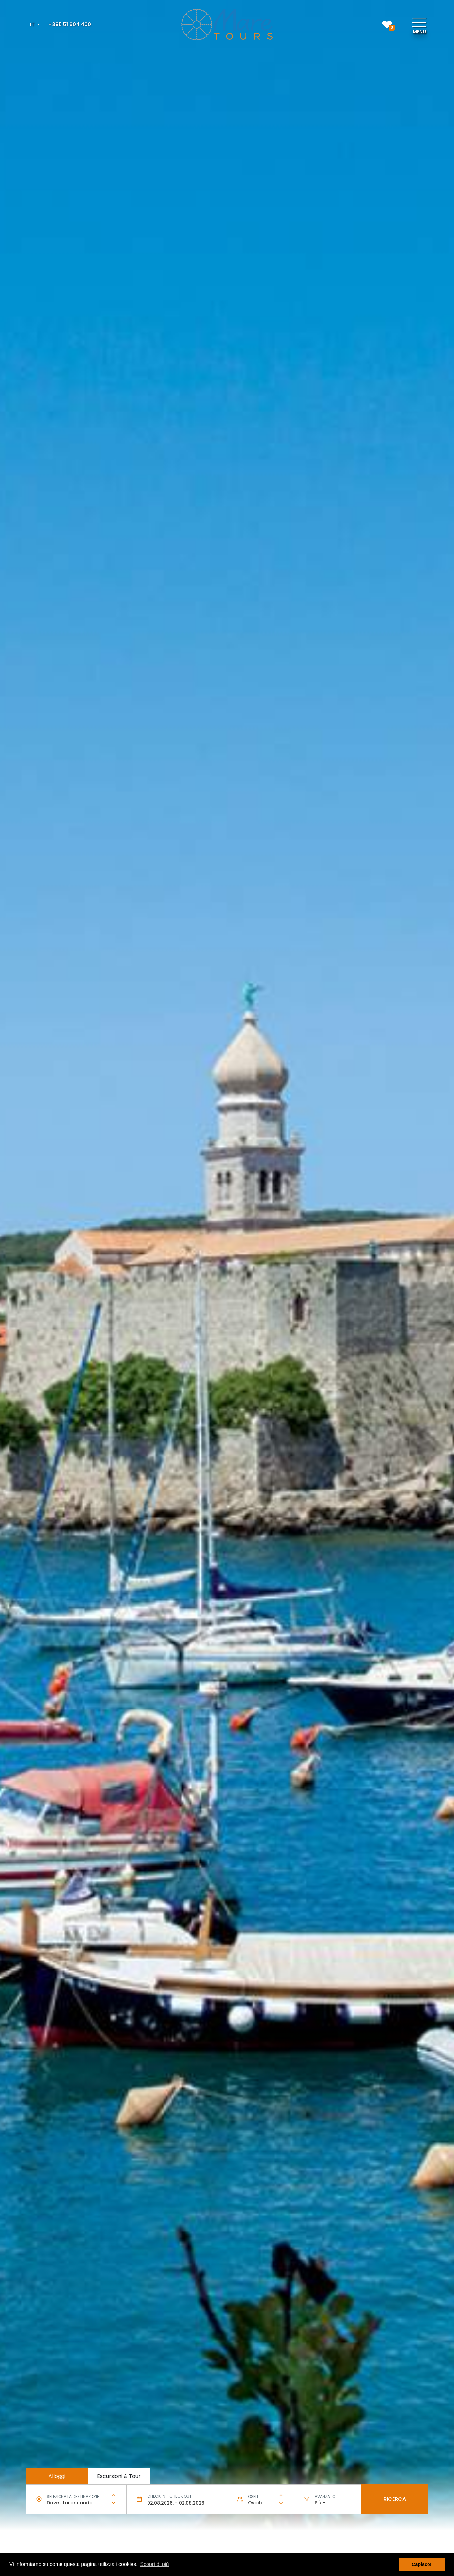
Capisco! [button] (422, 2564)
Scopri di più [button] (154, 2564)
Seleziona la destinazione (73, 2496)
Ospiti (254, 2496)
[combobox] (76, 2503)
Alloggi (56, 2476)
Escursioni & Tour (119, 2476)
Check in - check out (169, 2496)
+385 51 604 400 (69, 24)
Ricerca (394, 2499)
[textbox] (76, 2503)
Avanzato (325, 2496)
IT (33, 24)
